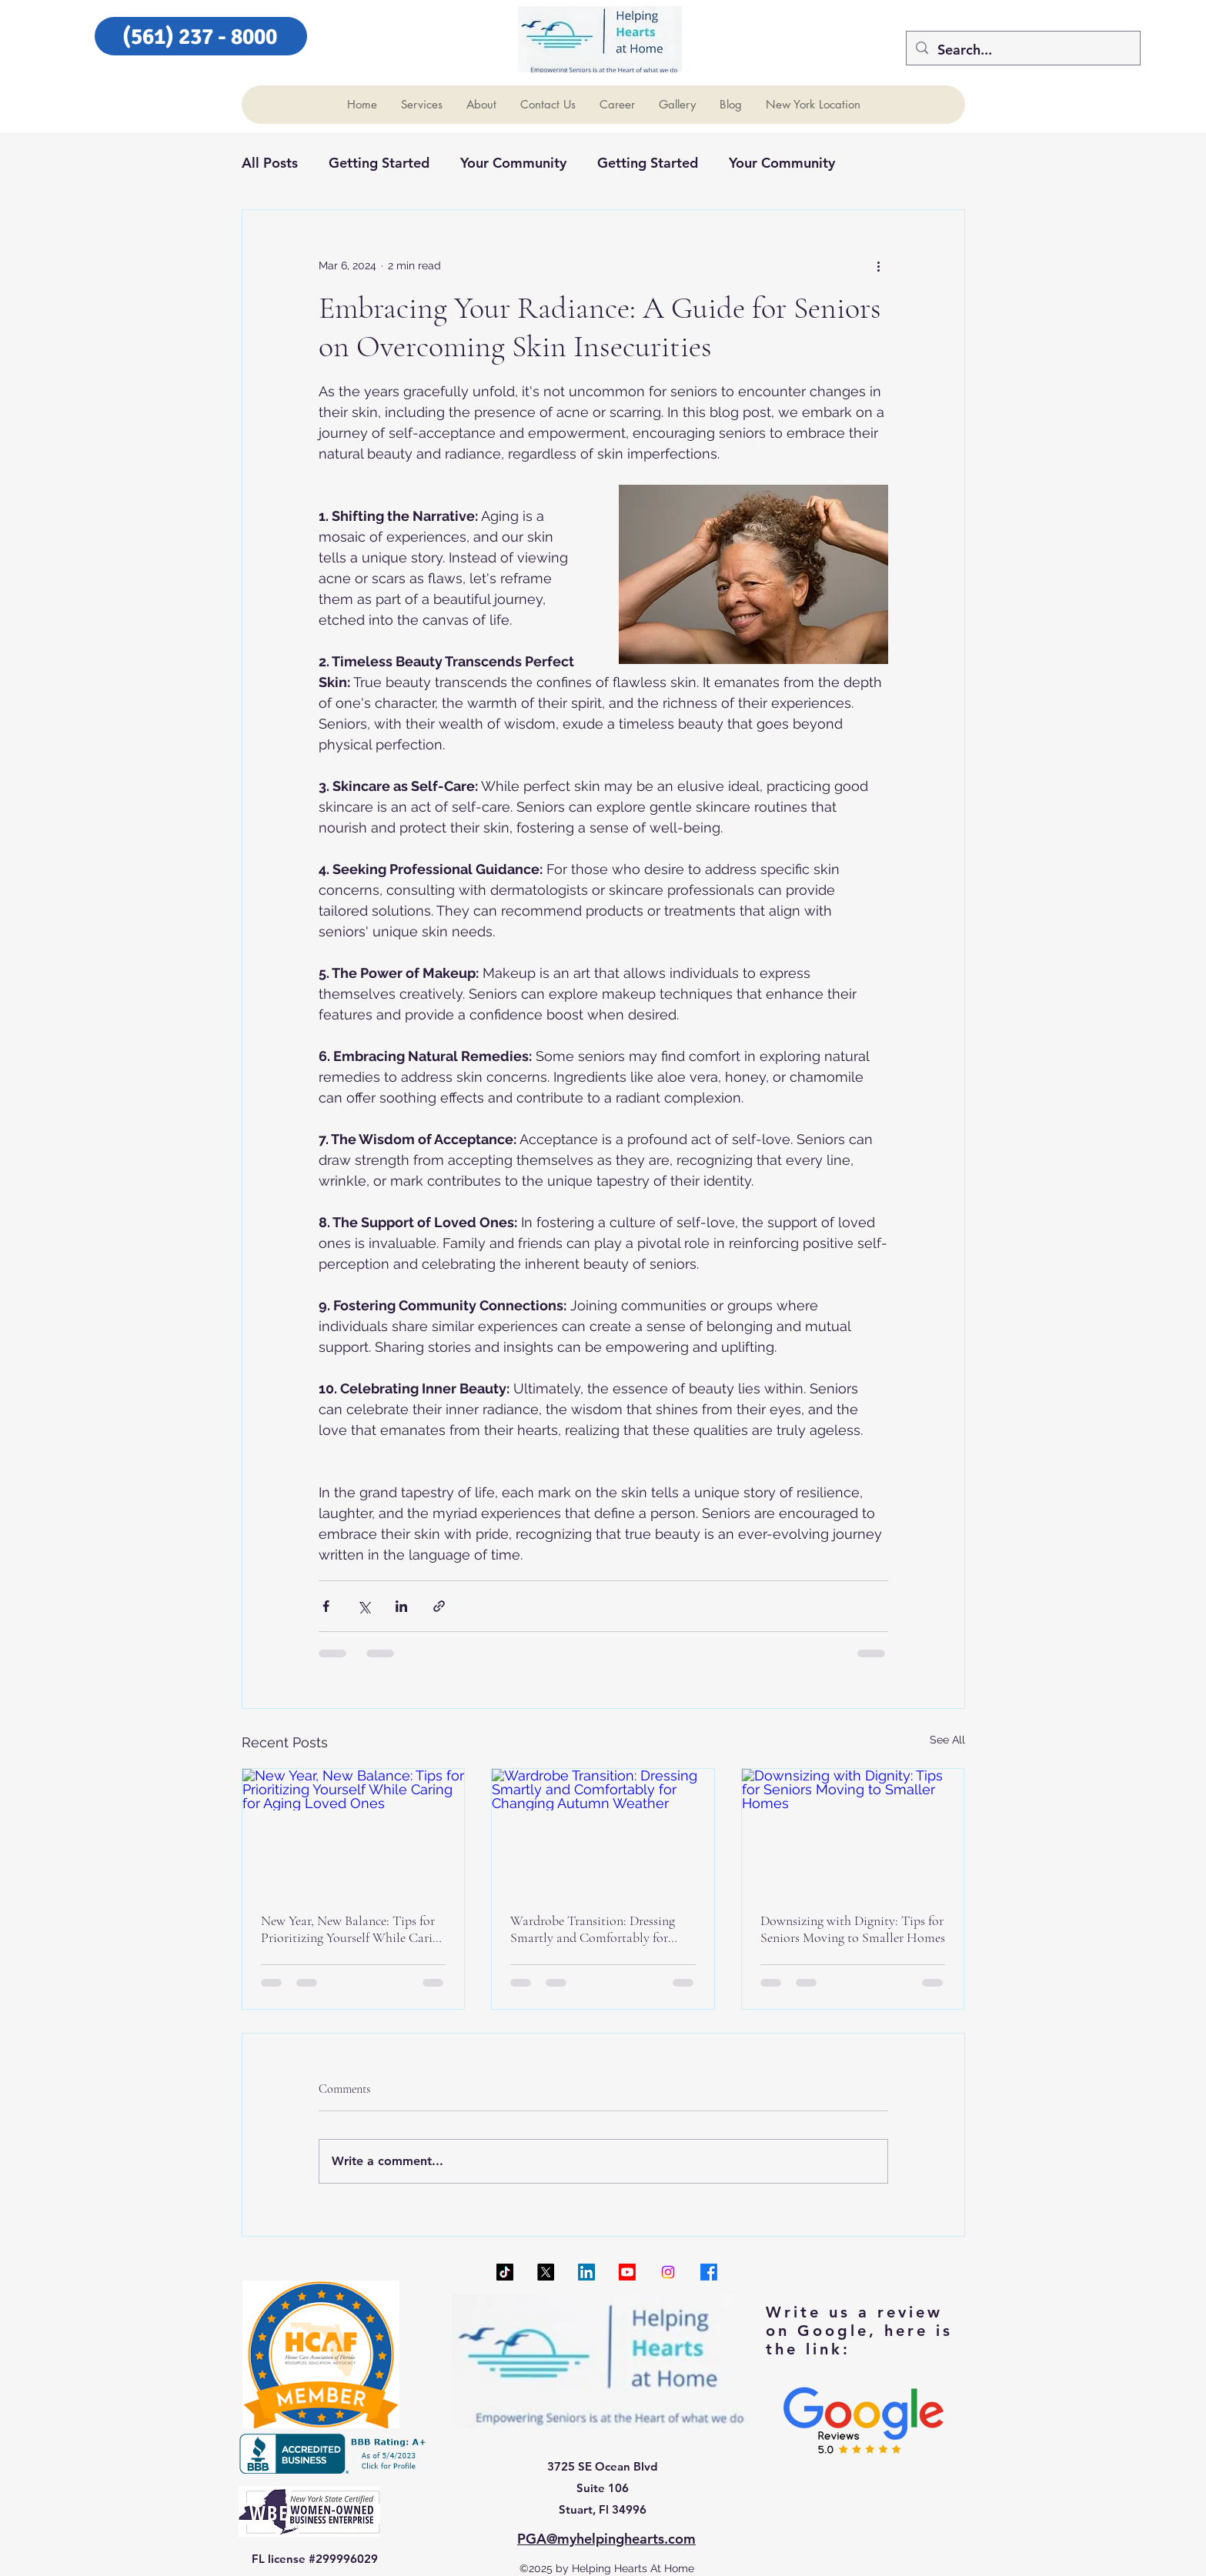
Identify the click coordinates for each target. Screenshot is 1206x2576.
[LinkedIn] (586, 2272)
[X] (545, 2272)
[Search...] (1022, 50)
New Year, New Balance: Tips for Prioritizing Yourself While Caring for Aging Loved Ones (353, 1929)
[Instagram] (668, 2272)
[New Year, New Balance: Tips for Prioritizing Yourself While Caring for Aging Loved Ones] (353, 1831)
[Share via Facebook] (326, 1606)
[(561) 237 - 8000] (201, 36)
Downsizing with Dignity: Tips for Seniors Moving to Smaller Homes (852, 1929)
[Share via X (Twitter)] (363, 1606)
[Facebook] (708, 2272)
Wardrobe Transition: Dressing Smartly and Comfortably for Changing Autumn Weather (592, 1929)
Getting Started (379, 163)
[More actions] (879, 265)
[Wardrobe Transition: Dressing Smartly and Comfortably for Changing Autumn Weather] (603, 1831)
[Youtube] (627, 2272)
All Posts (270, 163)
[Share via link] (439, 1606)
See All (947, 1739)
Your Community (513, 163)
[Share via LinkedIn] (401, 1606)
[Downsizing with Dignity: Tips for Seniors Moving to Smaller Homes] (853, 1831)
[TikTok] (504, 2272)
